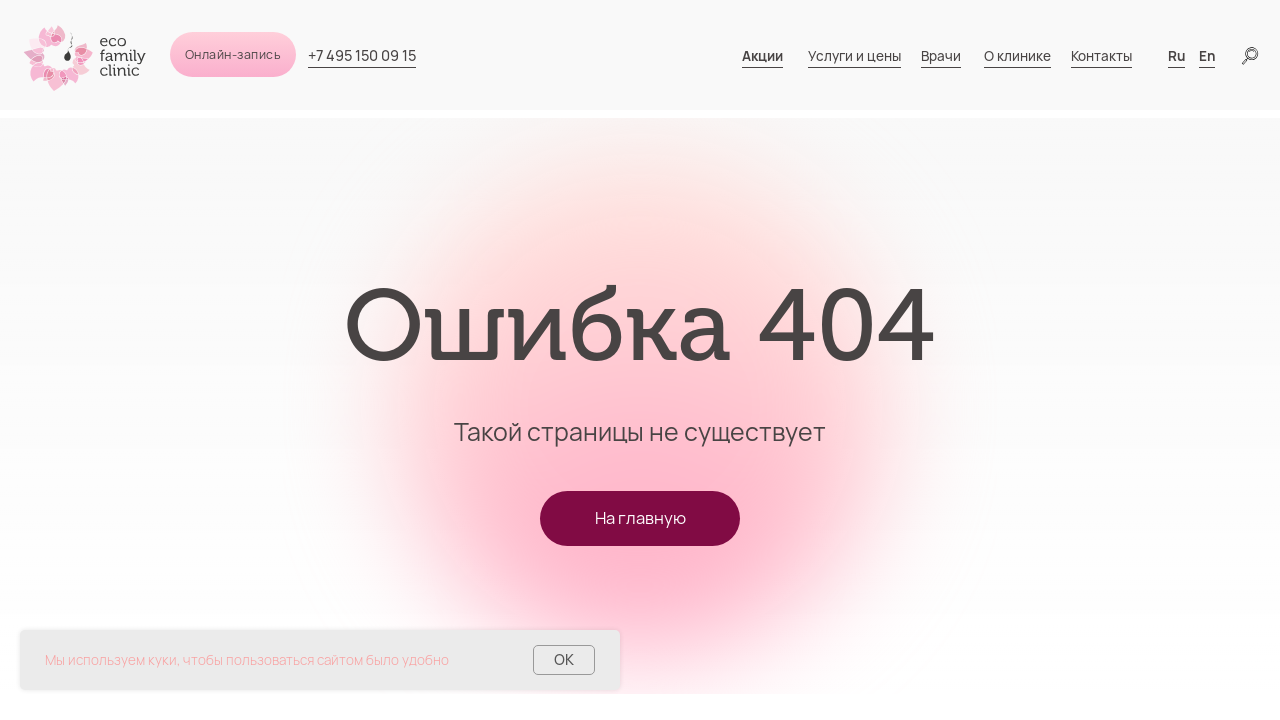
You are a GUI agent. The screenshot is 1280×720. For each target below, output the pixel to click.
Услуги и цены (854, 56)
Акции (762, 56)
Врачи (941, 56)
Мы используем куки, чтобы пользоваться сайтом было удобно (247, 660)
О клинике (1017, 56)
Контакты (1101, 56)
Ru (1176, 56)
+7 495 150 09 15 (362, 55)
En (1207, 56)
